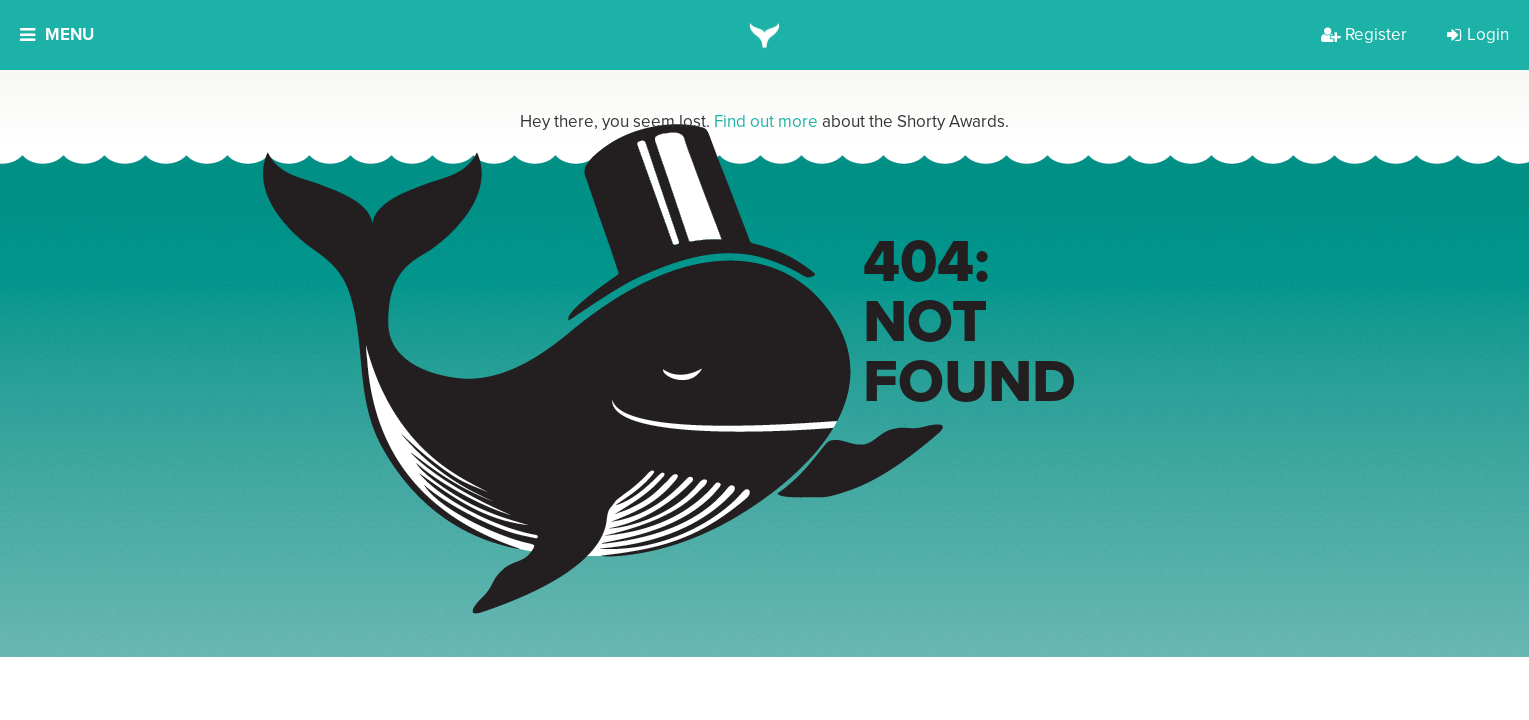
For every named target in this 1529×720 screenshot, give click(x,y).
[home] (764, 35)
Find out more (766, 121)
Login (1478, 34)
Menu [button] (57, 34)
